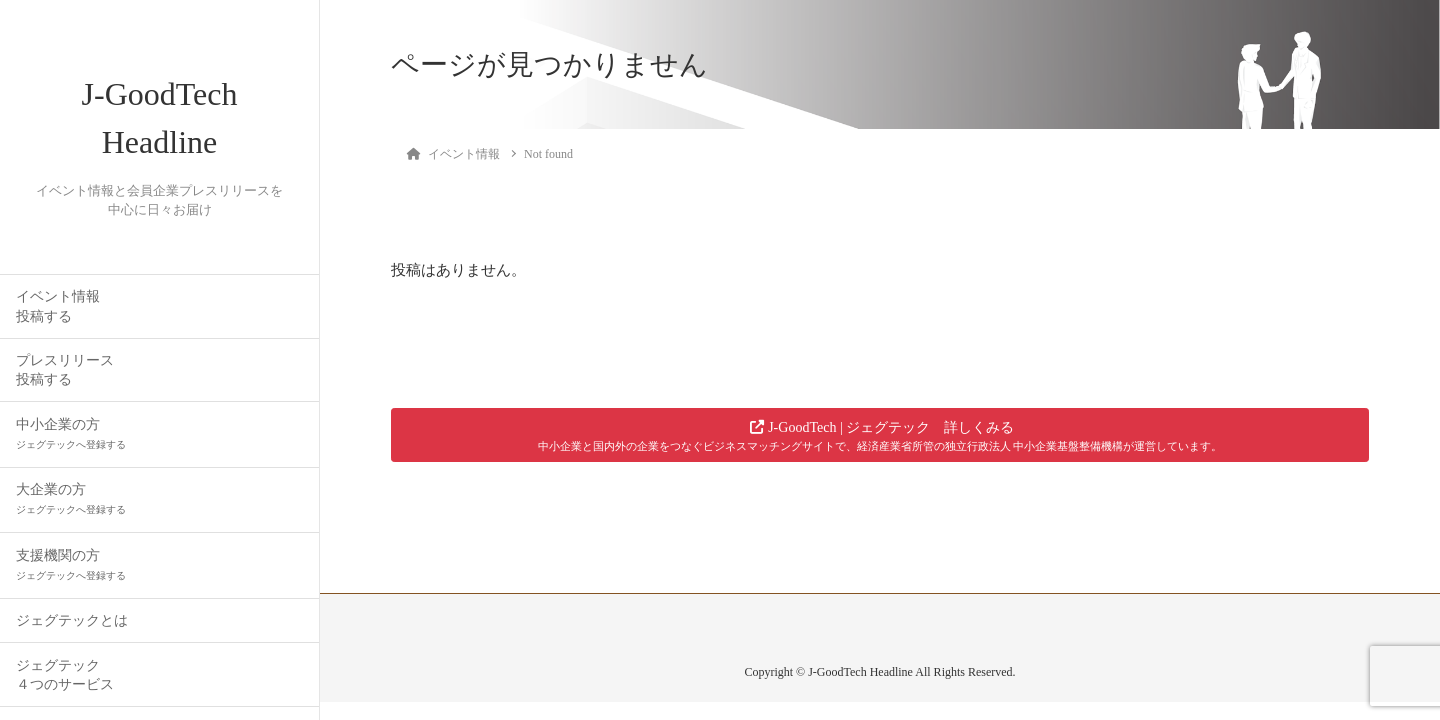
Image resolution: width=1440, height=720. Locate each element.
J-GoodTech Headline (160, 118)
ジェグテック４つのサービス (65, 675)
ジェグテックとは (72, 620)
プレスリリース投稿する (65, 370)
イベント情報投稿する (58, 306)
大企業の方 (71, 498)
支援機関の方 (71, 564)
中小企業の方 (71, 433)
